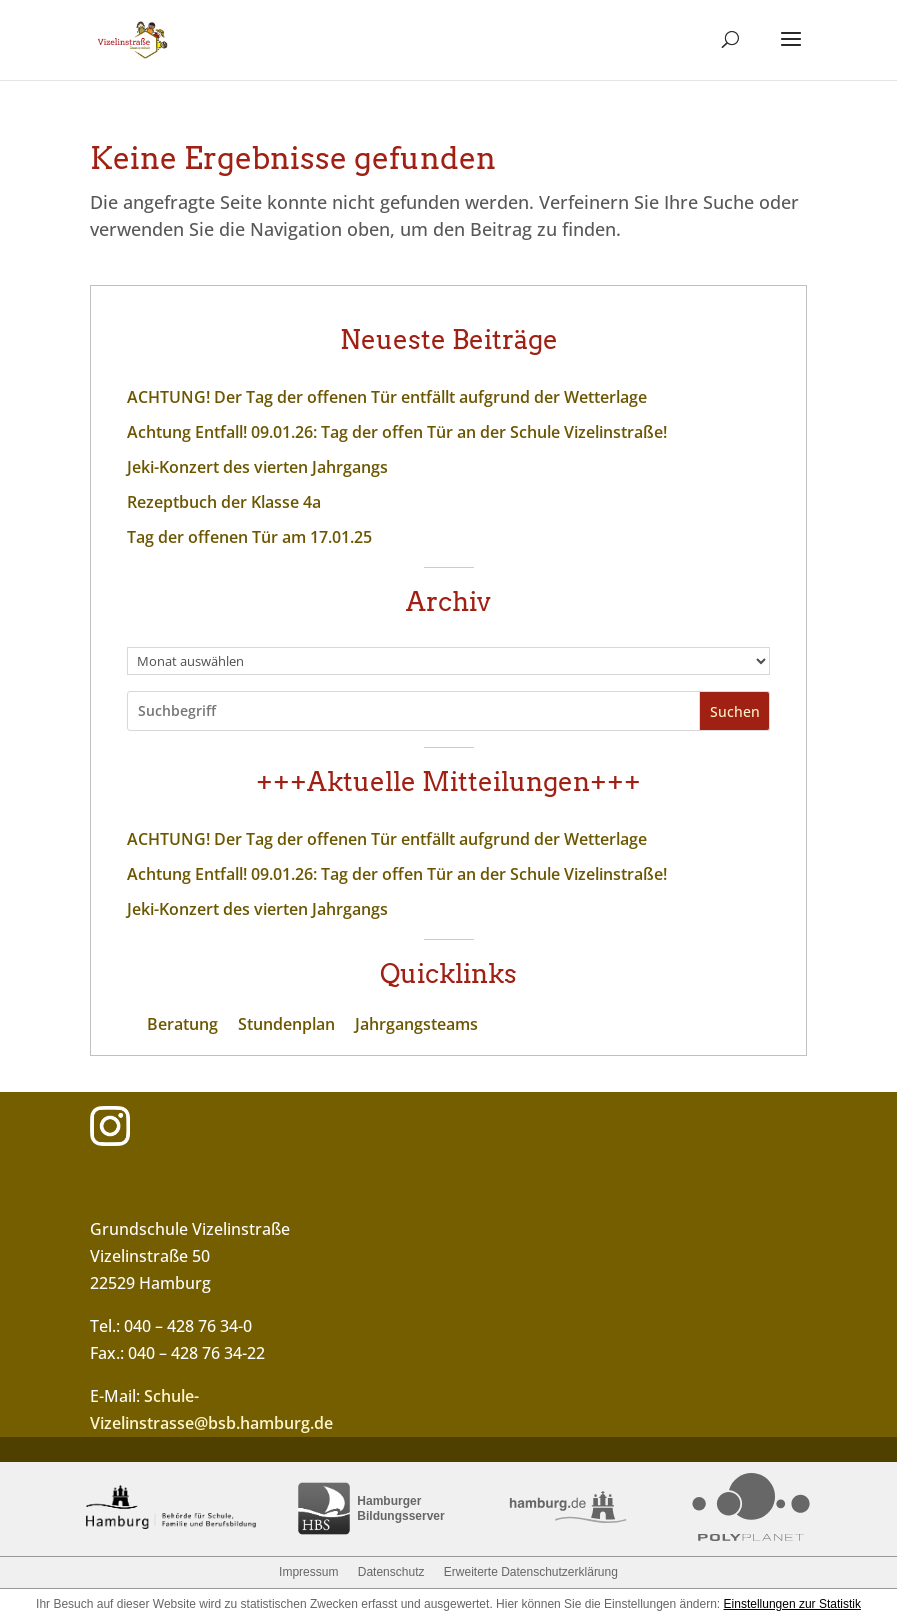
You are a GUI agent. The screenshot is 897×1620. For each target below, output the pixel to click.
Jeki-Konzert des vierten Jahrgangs (257, 467)
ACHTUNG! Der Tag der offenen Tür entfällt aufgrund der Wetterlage (387, 397)
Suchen (735, 711)
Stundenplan (286, 1024)
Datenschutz (391, 1572)
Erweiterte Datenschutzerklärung (531, 1572)
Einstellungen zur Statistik (792, 1604)
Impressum (308, 1572)
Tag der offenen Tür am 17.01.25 (249, 537)
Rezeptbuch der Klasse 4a (224, 502)
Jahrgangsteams (416, 1024)
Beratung (182, 1024)
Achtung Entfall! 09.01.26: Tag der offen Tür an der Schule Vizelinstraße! (397, 432)
